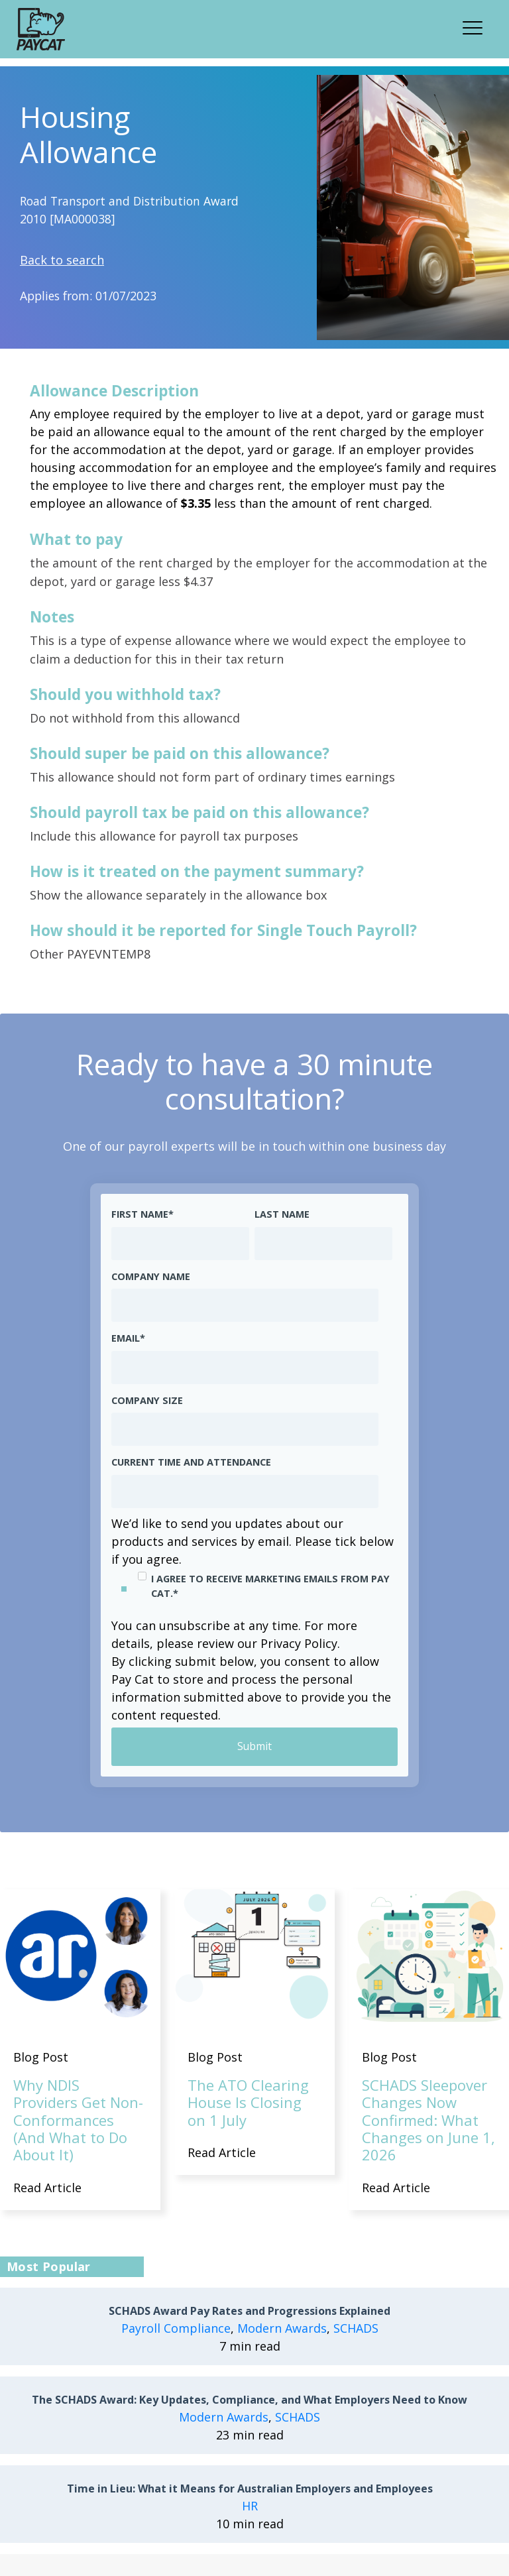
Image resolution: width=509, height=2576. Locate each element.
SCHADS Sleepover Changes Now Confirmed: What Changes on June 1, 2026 (428, 2120)
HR (250, 2506)
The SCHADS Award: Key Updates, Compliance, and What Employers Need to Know (249, 2401)
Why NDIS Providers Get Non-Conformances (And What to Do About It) (78, 2120)
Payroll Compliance (176, 2329)
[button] (476, 26)
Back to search (62, 260)
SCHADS (355, 2329)
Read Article (47, 2187)
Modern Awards (282, 2329)
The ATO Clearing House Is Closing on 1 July (248, 2102)
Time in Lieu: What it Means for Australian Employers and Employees (250, 2489)
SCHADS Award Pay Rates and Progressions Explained (249, 2312)
